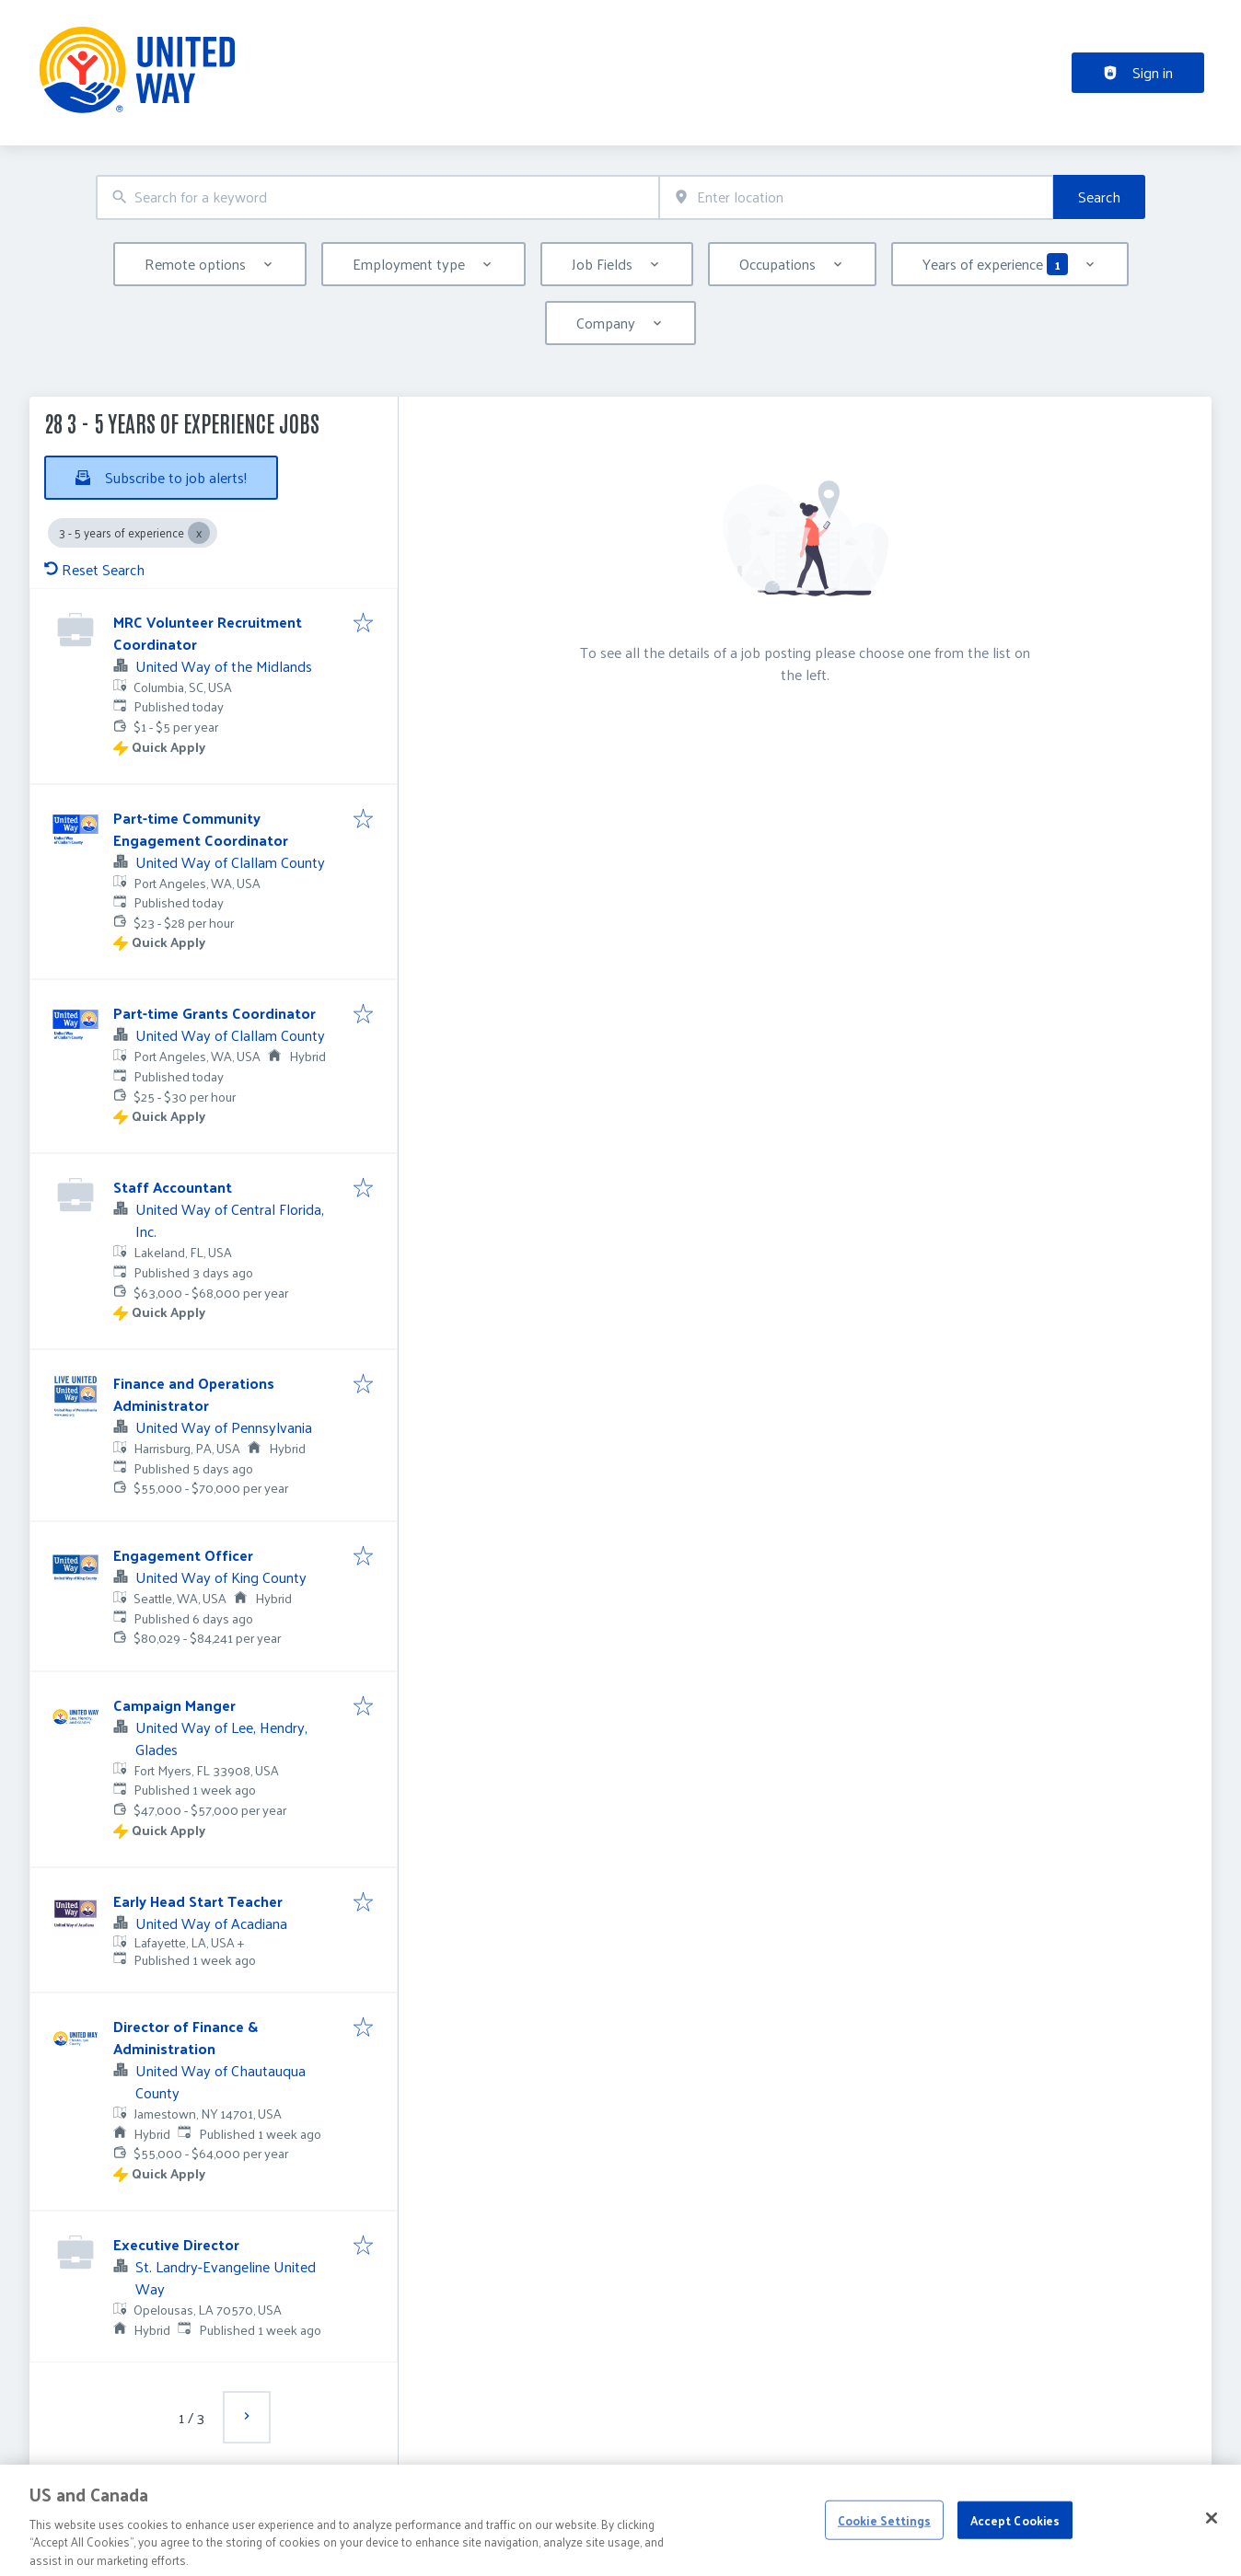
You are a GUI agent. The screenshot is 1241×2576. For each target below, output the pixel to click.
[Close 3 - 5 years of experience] (199, 533)
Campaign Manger (174, 1705)
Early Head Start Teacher (198, 1901)
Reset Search (94, 569)
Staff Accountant (172, 1186)
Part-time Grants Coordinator (214, 1012)
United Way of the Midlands (223, 666)
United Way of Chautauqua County (220, 2081)
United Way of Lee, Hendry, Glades (221, 1738)
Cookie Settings (884, 2539)
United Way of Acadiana (211, 1923)
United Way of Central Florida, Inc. (229, 1220)
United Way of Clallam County (230, 862)
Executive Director (176, 2244)
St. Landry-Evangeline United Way (225, 2277)
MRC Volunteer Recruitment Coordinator (207, 632)
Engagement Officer (183, 1555)
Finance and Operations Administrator (193, 1393)
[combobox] (377, 197)
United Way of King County (221, 1577)
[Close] (1211, 2538)
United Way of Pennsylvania (223, 1427)
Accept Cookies (1015, 2539)
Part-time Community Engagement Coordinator (200, 828)
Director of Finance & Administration (185, 2037)
